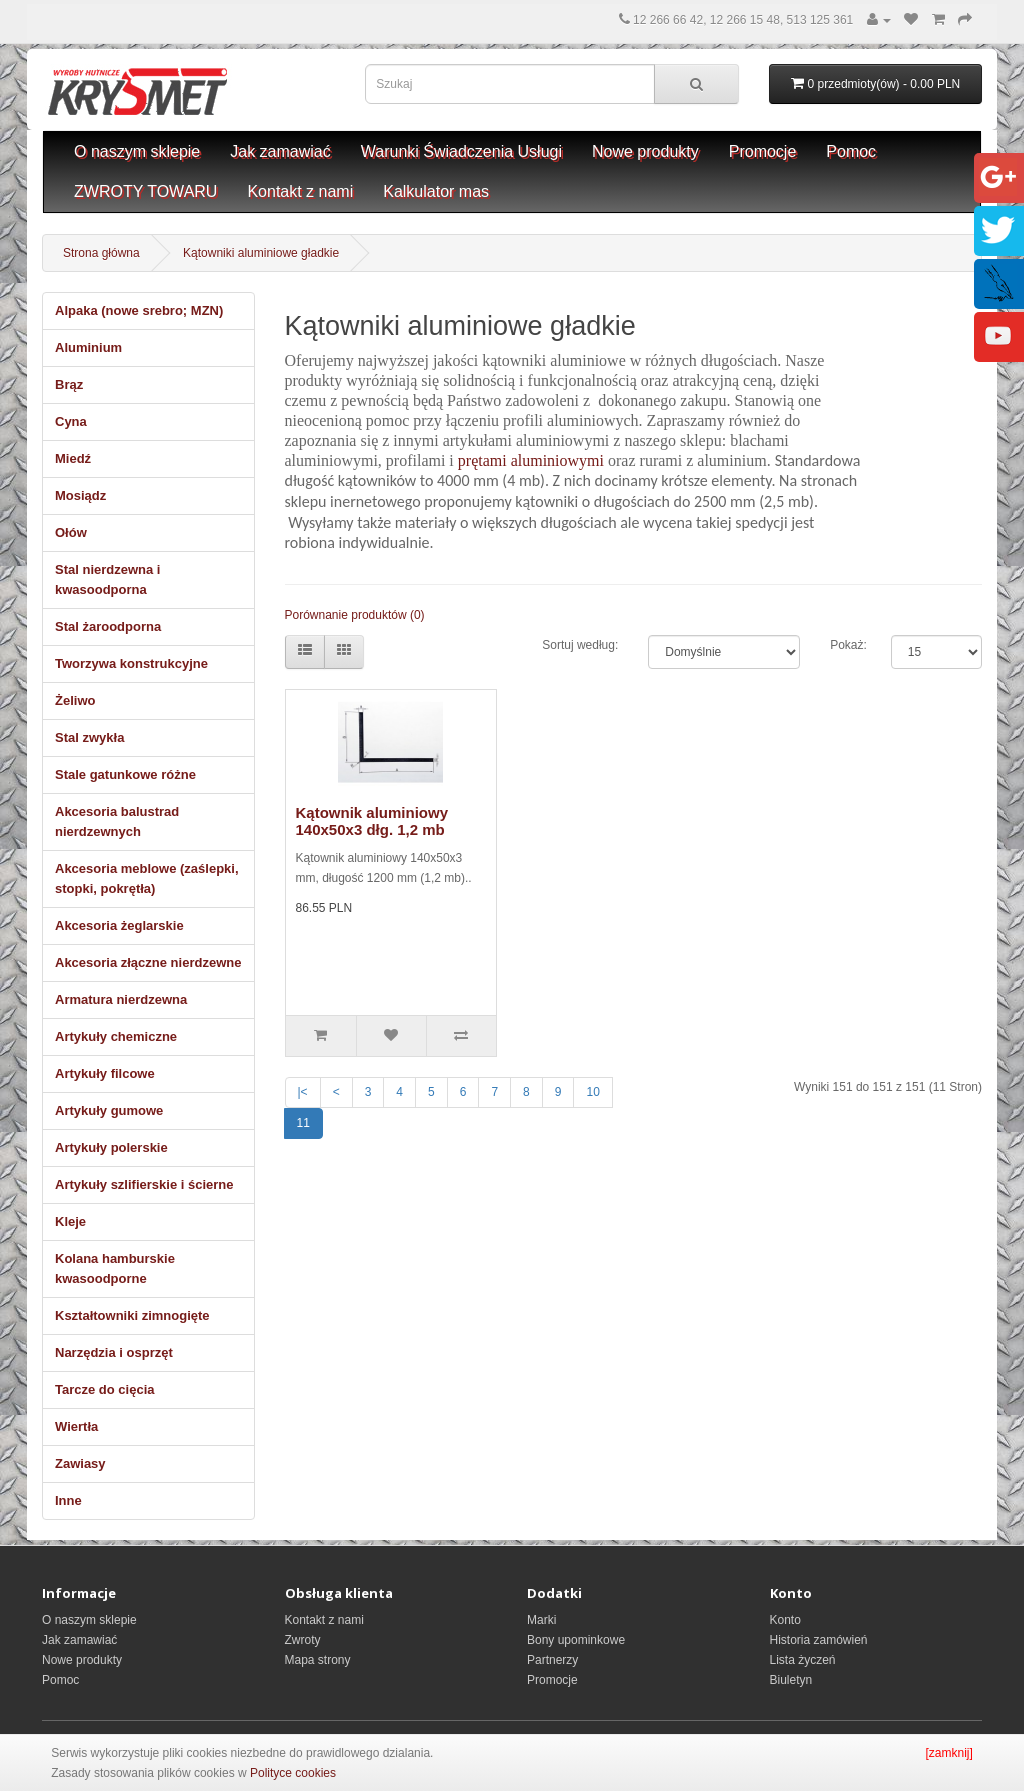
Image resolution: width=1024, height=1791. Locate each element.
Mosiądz (80, 495)
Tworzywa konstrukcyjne (131, 663)
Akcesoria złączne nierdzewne (148, 962)
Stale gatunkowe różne (125, 774)
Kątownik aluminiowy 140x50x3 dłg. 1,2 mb (372, 821)
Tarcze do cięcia (104, 1389)
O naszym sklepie (137, 151)
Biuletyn (791, 1680)
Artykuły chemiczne (116, 1036)
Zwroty (303, 1640)
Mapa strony (318, 1660)
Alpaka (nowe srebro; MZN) (139, 310)
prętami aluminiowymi (531, 460)
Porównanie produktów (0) (355, 615)
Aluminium (88, 347)
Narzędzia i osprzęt (114, 1352)
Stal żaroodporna (108, 626)
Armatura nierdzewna (121, 999)
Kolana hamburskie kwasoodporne (115, 1268)
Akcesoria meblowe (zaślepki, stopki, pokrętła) (147, 878)
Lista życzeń (803, 1660)
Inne (68, 1500)
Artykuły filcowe (105, 1073)
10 (592, 1092)
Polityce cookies (293, 1773)
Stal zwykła (89, 737)
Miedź (73, 458)
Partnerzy (552, 1660)
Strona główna (101, 253)
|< (303, 1092)
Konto (785, 1620)
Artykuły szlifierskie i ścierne (144, 1184)
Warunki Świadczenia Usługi (461, 151)
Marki (541, 1620)
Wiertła (76, 1426)
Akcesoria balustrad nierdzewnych (117, 821)
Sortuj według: (580, 645)
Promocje (763, 151)
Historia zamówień (819, 1640)
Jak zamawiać (280, 151)
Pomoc (851, 151)
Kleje (70, 1221)
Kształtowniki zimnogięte (132, 1315)
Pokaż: (845, 645)
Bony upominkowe (576, 1640)
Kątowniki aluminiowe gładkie (261, 253)
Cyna (71, 421)
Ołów (71, 532)
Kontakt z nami (300, 191)
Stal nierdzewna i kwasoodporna (107, 579)
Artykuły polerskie (111, 1147)
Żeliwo (75, 700)
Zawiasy (80, 1463)
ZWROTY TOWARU (145, 191)
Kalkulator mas (436, 191)
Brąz (69, 384)
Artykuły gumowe (109, 1110)
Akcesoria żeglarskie (119, 925)
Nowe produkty (645, 151)
